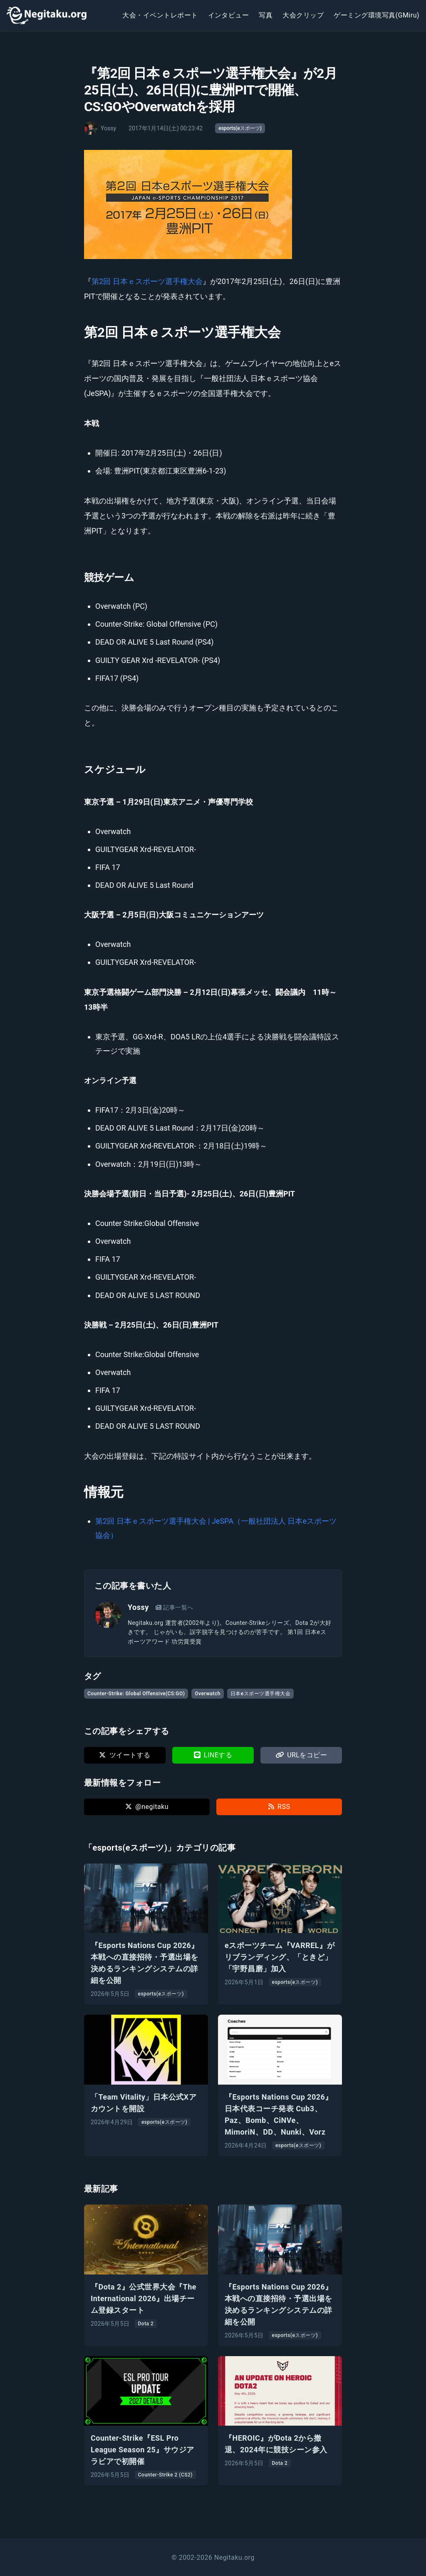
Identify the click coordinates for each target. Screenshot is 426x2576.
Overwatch (207, 1694)
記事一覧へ (174, 1607)
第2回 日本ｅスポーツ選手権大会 (147, 281)
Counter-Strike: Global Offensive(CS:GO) (136, 1694)
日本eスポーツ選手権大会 (260, 1694)
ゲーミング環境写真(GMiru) (376, 15)
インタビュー (228, 15)
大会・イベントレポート (160, 15)
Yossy (138, 1607)
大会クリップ (303, 15)
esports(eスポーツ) (240, 128)
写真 (265, 15)
